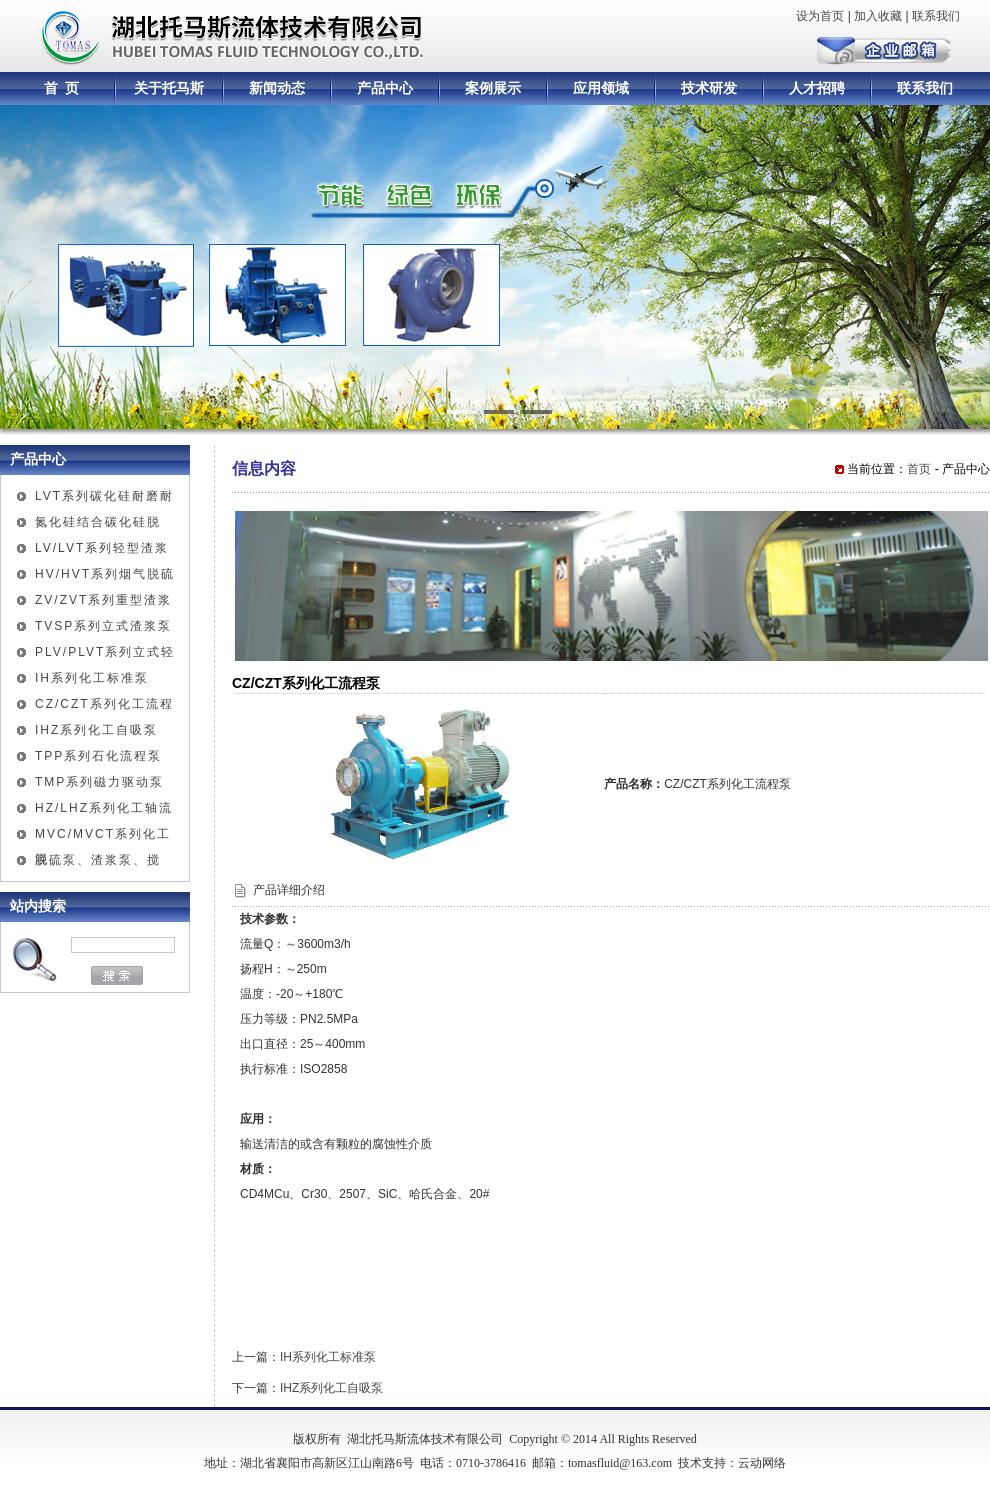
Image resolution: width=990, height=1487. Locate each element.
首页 (919, 469)
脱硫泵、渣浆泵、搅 (98, 860)
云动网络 (762, 1463)
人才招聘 (817, 88)
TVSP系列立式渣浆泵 (103, 626)
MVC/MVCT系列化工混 (103, 837)
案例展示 (493, 88)
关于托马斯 (169, 88)
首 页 (61, 88)
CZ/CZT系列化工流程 (104, 704)
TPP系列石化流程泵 (98, 756)
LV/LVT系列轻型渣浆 (102, 548)
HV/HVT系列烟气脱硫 (105, 574)
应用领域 (601, 88)
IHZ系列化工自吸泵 (96, 730)
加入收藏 (878, 16)
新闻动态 (277, 88)
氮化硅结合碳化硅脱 (98, 522)
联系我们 (936, 16)
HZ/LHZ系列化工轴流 (104, 808)
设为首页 (820, 16)
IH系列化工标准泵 (92, 678)
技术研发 (709, 88)
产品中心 (385, 88)
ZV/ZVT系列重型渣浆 (103, 600)
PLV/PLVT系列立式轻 (105, 652)
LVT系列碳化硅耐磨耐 (104, 496)
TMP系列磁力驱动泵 (99, 782)
